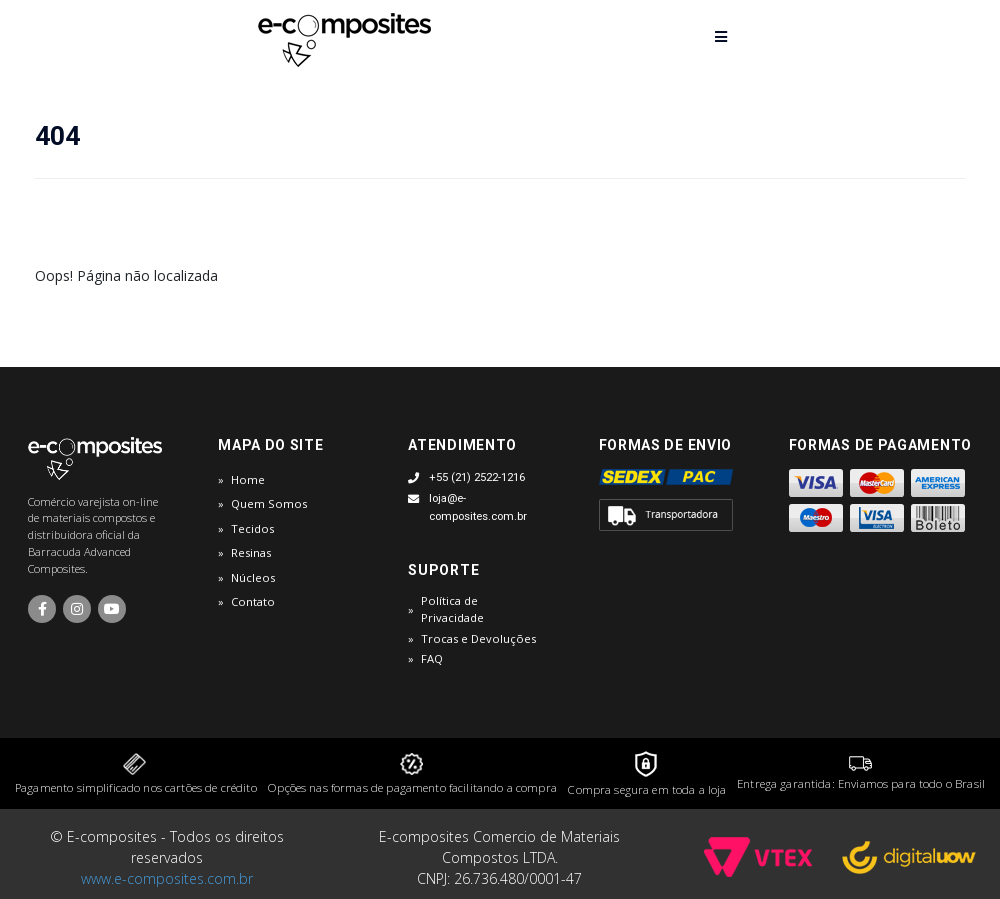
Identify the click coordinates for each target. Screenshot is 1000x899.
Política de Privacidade (452, 609)
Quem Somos (269, 503)
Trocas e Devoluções (478, 638)
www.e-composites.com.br (167, 878)
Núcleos (253, 577)
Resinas (251, 552)
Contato (253, 601)
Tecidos (252, 528)
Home (248, 479)
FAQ (432, 658)
